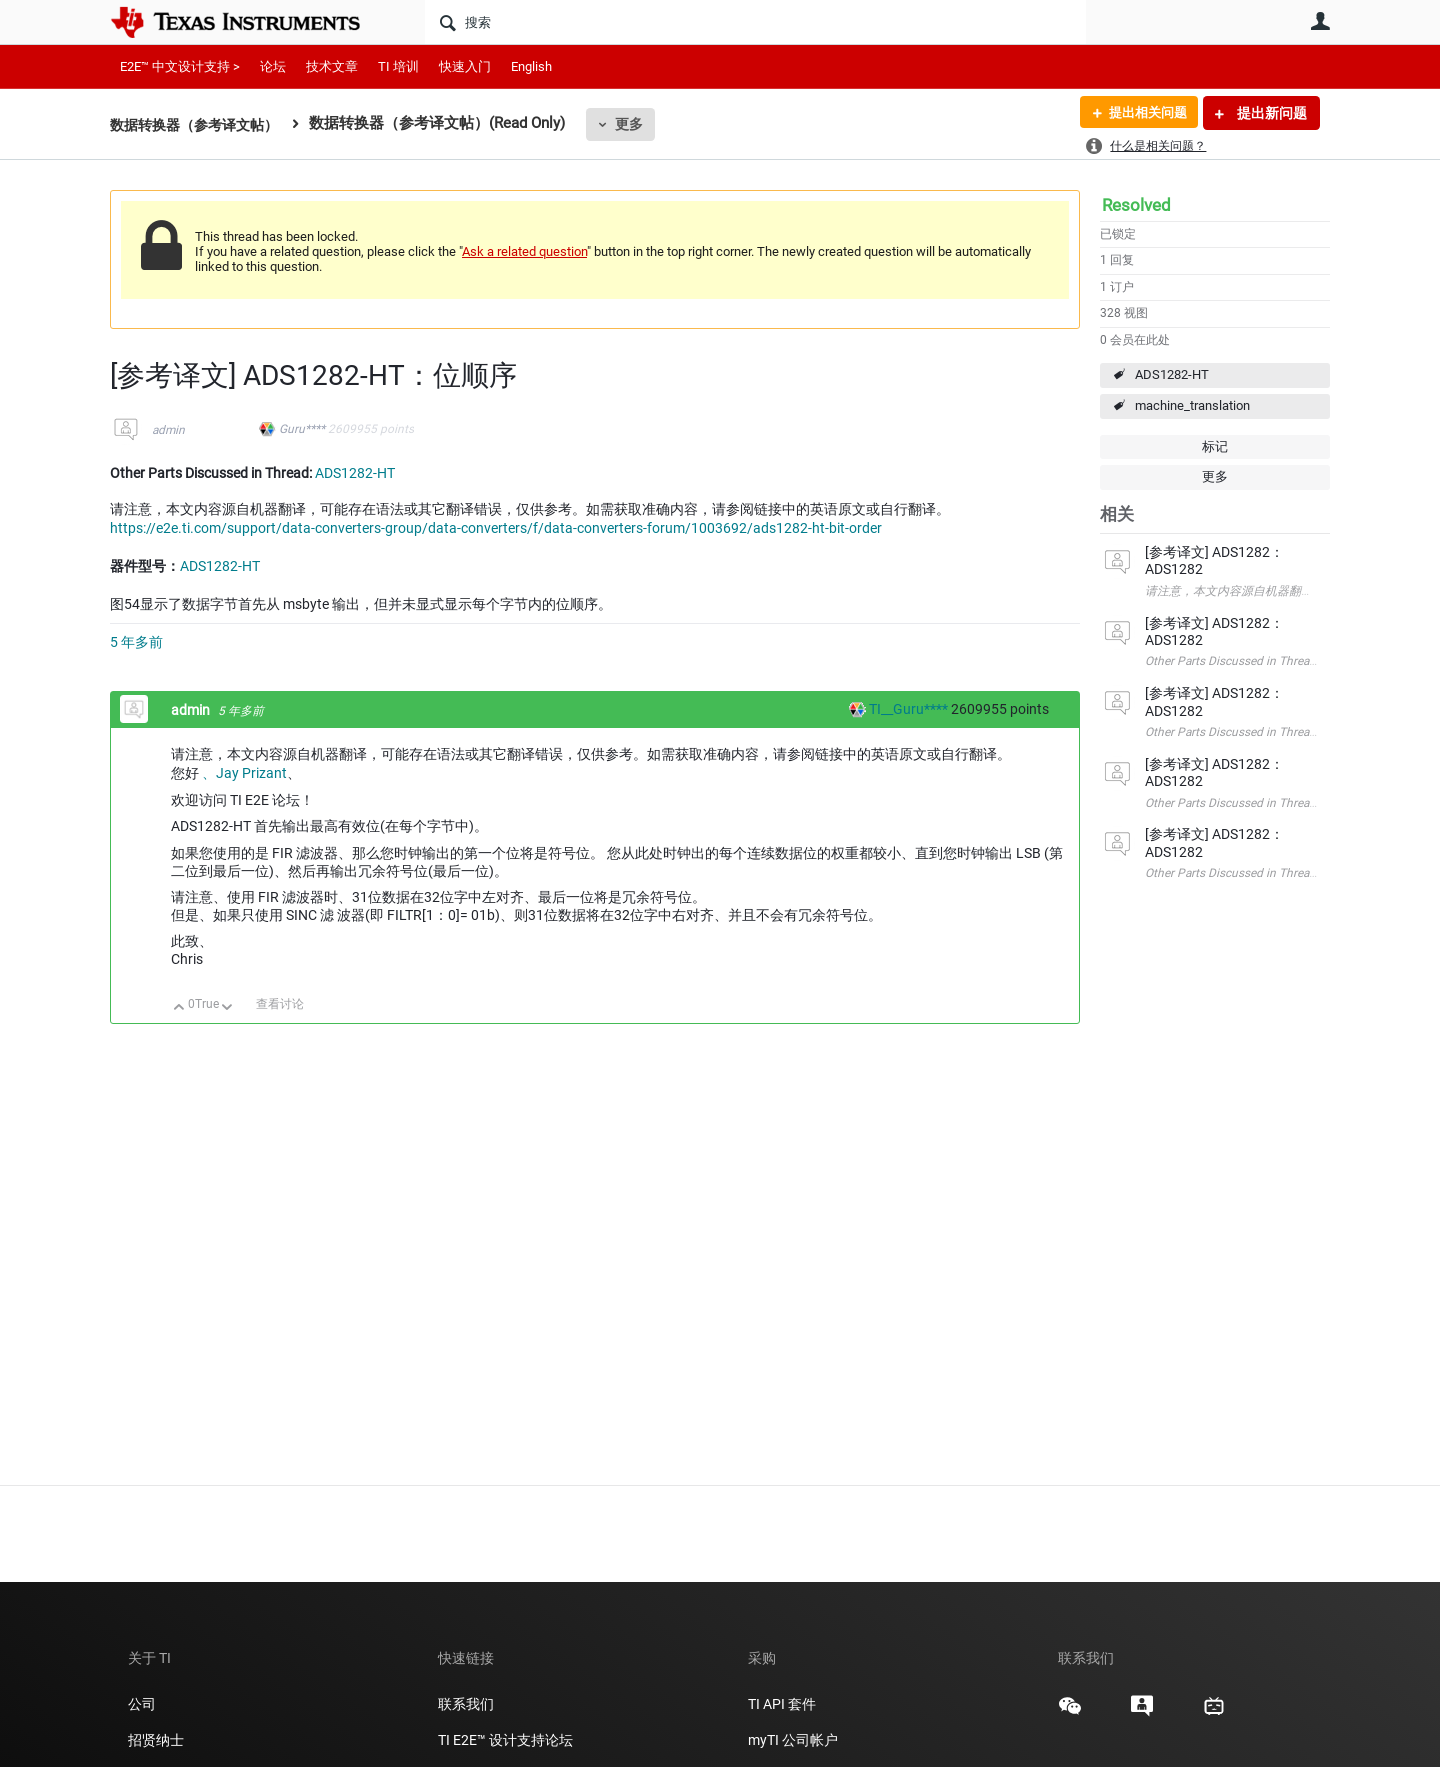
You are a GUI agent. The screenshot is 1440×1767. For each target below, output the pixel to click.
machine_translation (1192, 405)
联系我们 (466, 1704)
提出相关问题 (1143, 113)
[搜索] (755, 22)
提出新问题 (1270, 113)
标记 (1215, 446)
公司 (142, 1704)
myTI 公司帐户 (793, 1740)
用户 (1320, 21)
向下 (227, 1008)
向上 (179, 1008)
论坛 (273, 66)
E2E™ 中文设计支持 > (180, 66)
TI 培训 (398, 66)
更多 (641, 124)
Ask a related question (524, 251)
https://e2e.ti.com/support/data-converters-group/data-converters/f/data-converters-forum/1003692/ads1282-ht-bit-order (496, 528)
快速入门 (465, 66)
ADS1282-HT (1172, 374)
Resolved (1136, 205)
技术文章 (332, 66)
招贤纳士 (156, 1740)
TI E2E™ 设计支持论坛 (505, 1740)
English (531, 66)
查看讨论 (280, 1004)
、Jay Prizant (244, 773)
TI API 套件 (782, 1704)
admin (168, 430)
